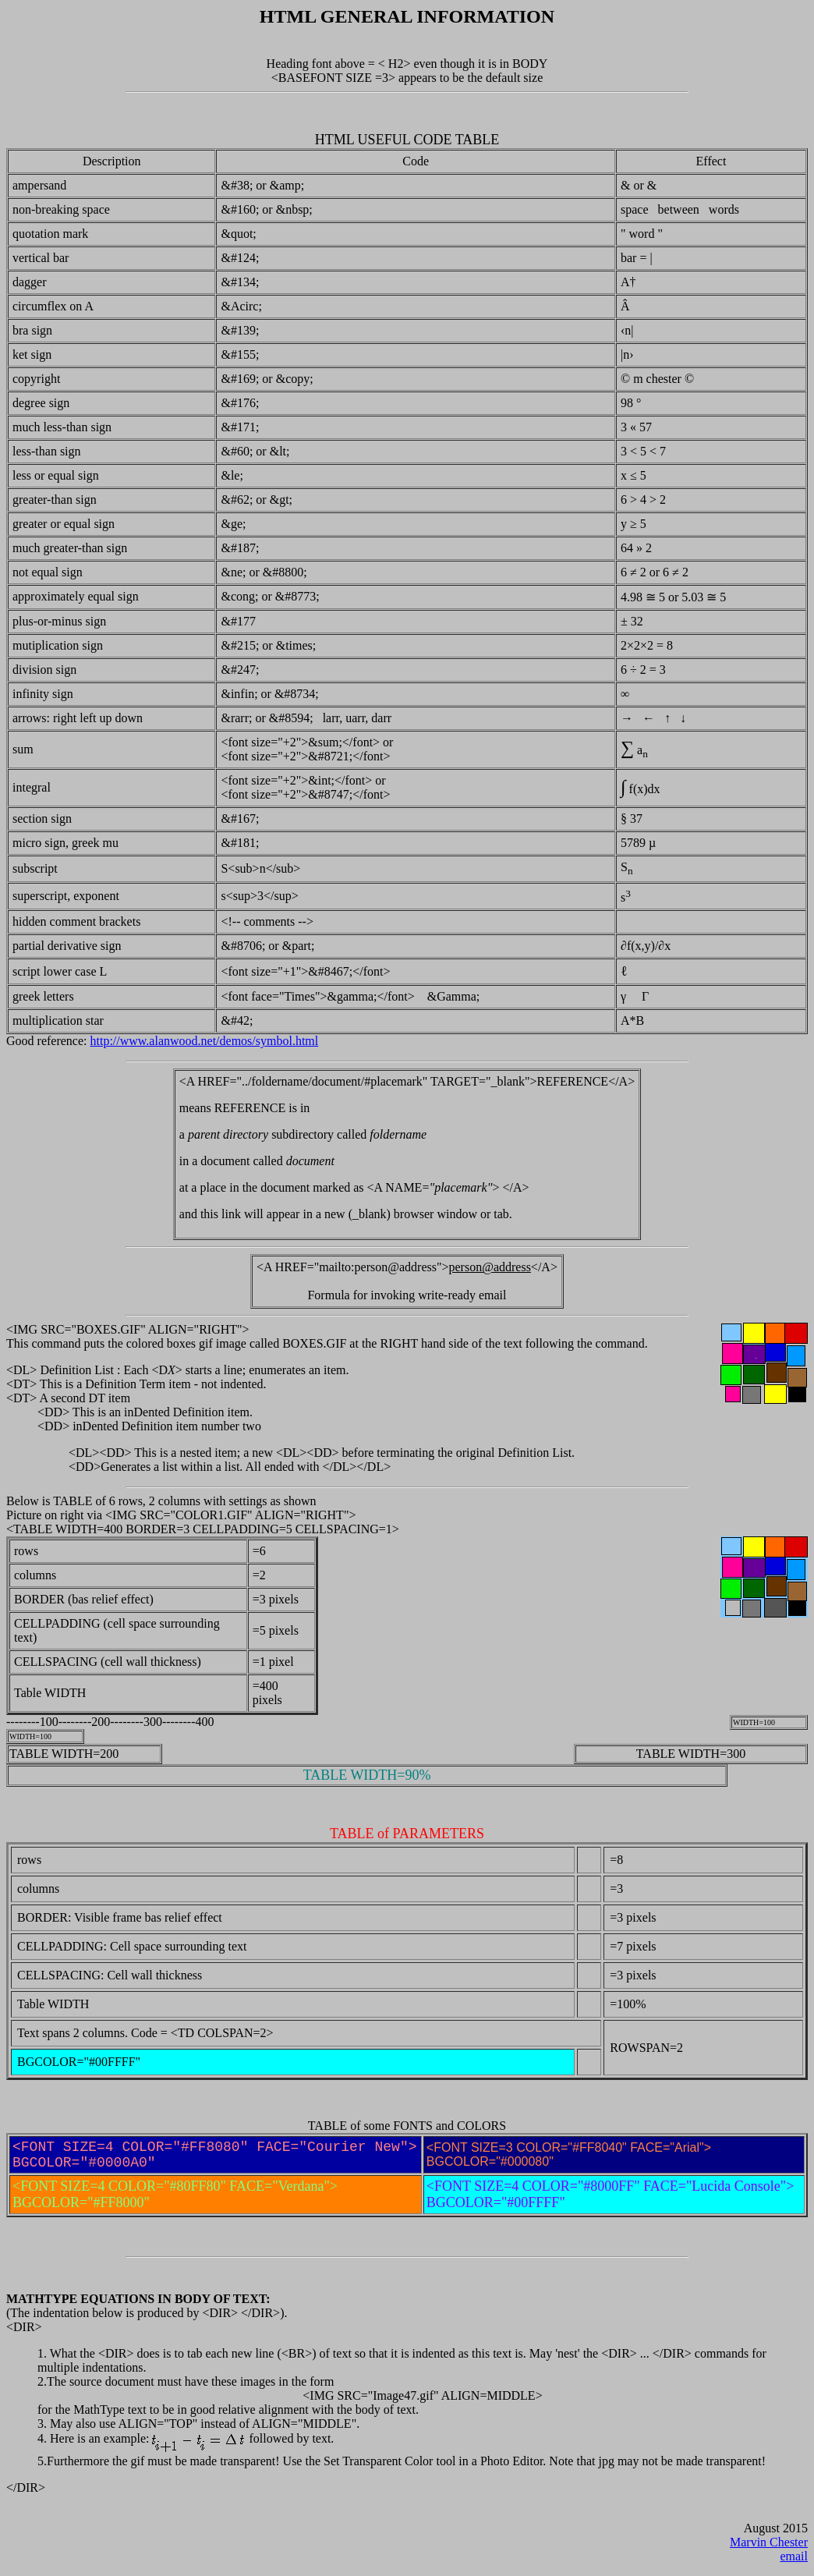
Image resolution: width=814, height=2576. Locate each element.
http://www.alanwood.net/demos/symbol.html (204, 1040)
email (794, 2556)
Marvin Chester (769, 2542)
